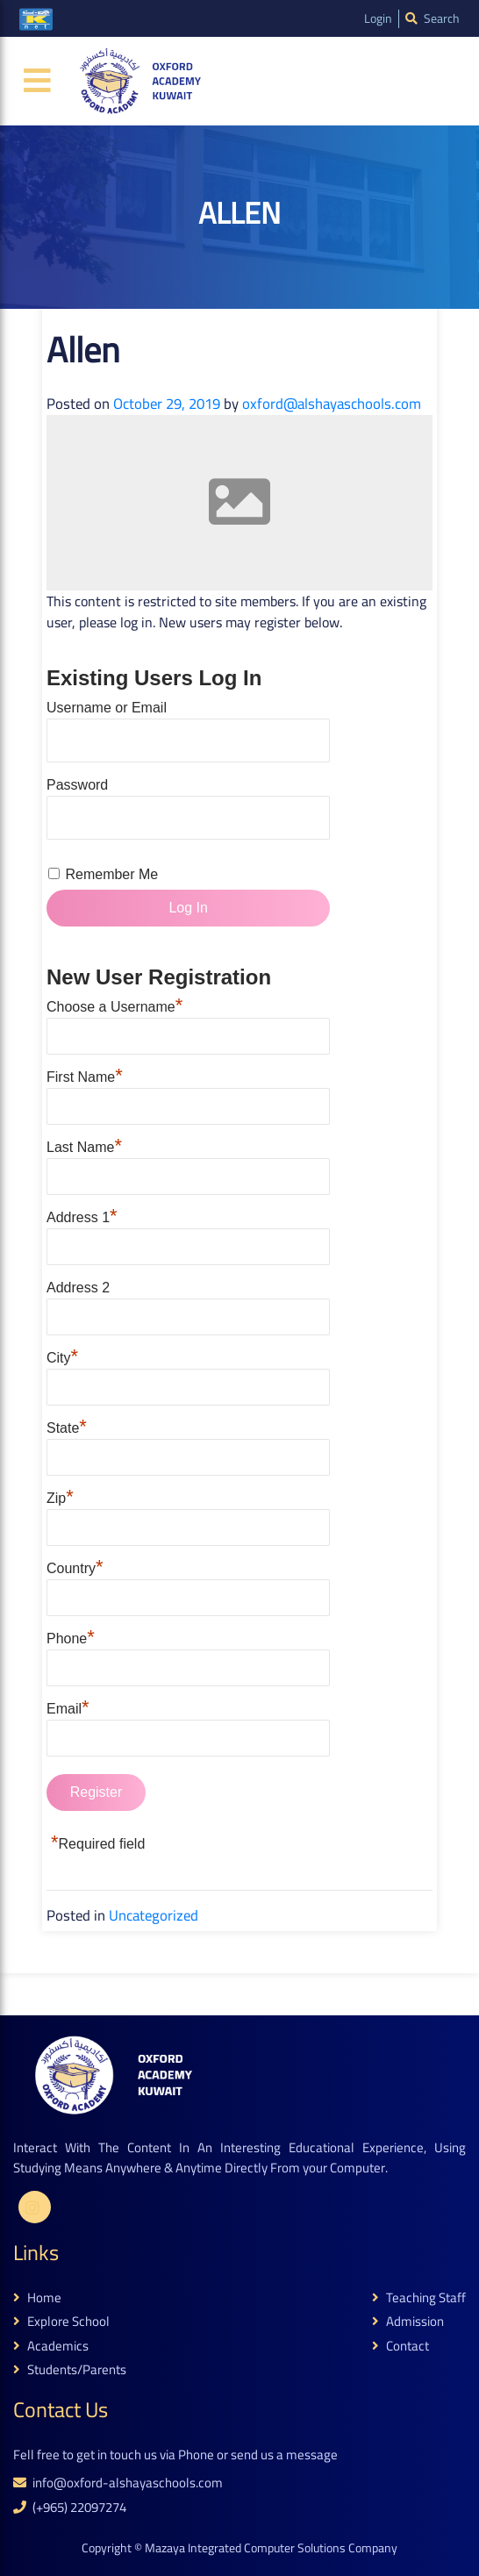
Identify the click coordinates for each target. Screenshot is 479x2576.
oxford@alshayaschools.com (331, 404)
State (66, 1425)
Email (67, 1706)
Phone (70, 1636)
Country (75, 1566)
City (62, 1355)
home (37, 2298)
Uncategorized (153, 1915)
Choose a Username (114, 1004)
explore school (61, 2322)
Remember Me (111, 874)
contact (400, 2346)
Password (77, 784)
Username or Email (106, 707)
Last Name (84, 1145)
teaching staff (419, 2298)
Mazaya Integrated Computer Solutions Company (271, 2548)
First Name (84, 1074)
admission (408, 2322)
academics (51, 2346)
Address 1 (82, 1215)
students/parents (69, 2370)
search (432, 19)
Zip (60, 1496)
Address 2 (78, 1287)
